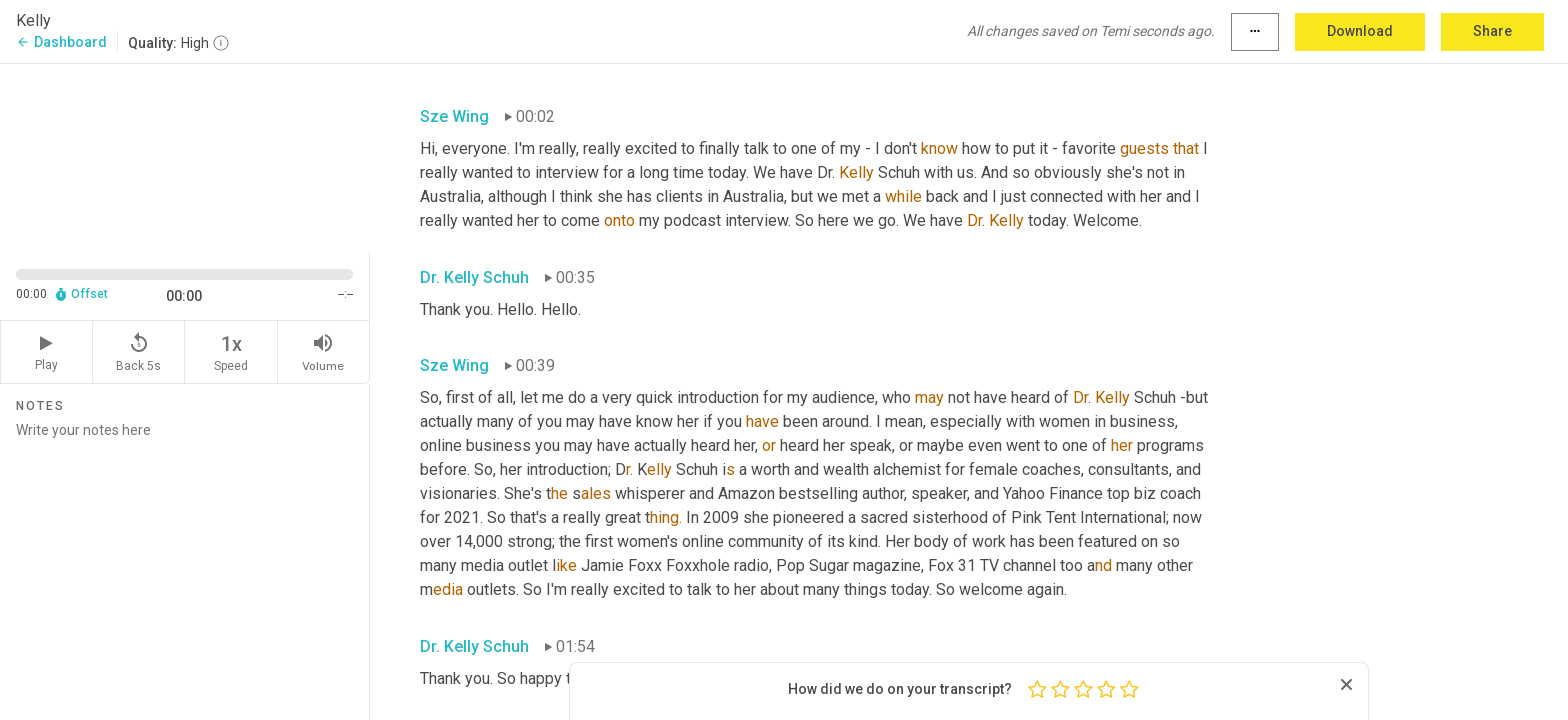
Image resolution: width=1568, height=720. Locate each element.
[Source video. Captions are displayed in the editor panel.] (185, 156)
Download (1360, 31)
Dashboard (61, 42)
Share (1492, 31)
